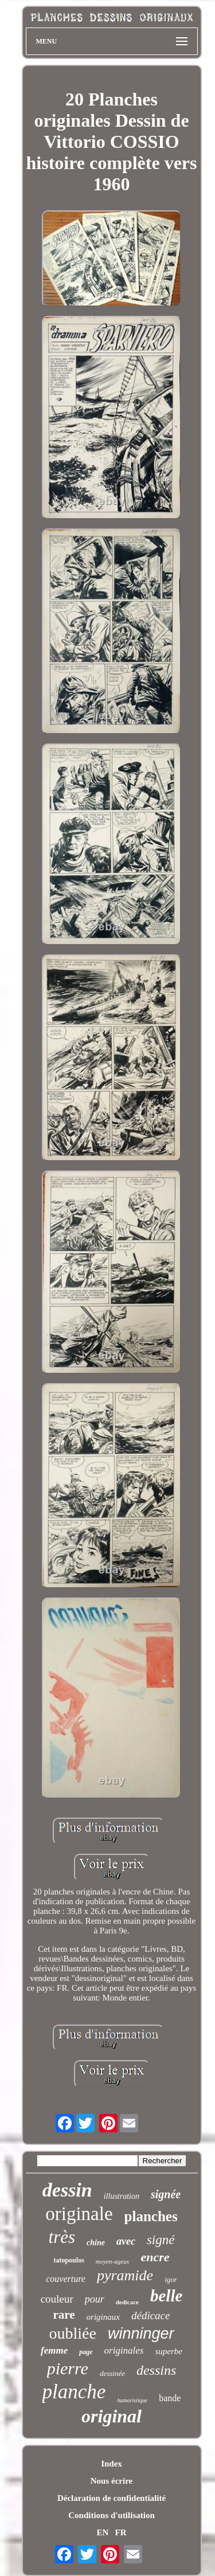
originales (124, 2350)
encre (154, 2257)
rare (64, 2314)
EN (102, 2532)
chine (96, 2242)
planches (151, 2216)
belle (166, 2296)
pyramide (125, 2275)
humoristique (132, 2400)
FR (121, 2532)
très (62, 2237)
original (111, 2416)
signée (166, 2194)
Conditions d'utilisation (111, 2515)
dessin (67, 2190)
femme (54, 2350)
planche (74, 2392)
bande (170, 2398)
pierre (67, 2368)
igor (171, 2279)
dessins (156, 2370)
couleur (57, 2299)
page (85, 2352)
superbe (168, 2351)
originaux (103, 2316)
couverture (65, 2279)
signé (161, 2240)
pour (94, 2299)
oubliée (72, 2333)
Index (111, 2463)
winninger (141, 2333)
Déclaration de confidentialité (111, 2498)
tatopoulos (68, 2260)
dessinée (112, 2373)
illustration (121, 2196)
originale (78, 2213)
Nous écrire (111, 2480)
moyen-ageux (113, 2261)
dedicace (127, 2302)
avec (125, 2241)
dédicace (150, 2315)
